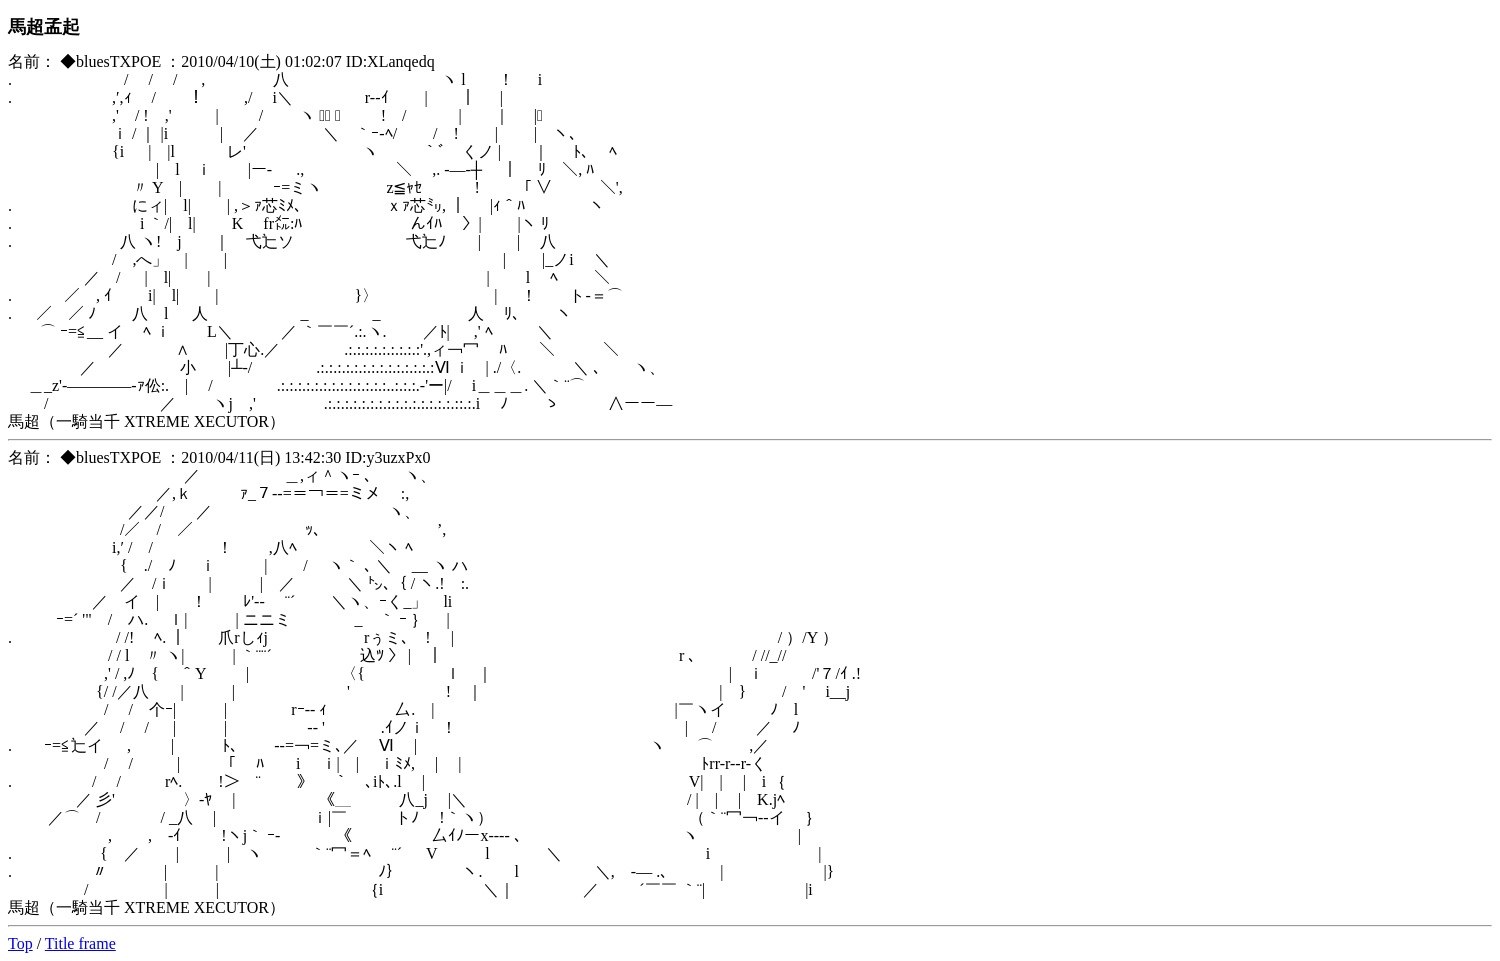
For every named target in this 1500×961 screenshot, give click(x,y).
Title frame (80, 943)
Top (20, 943)
